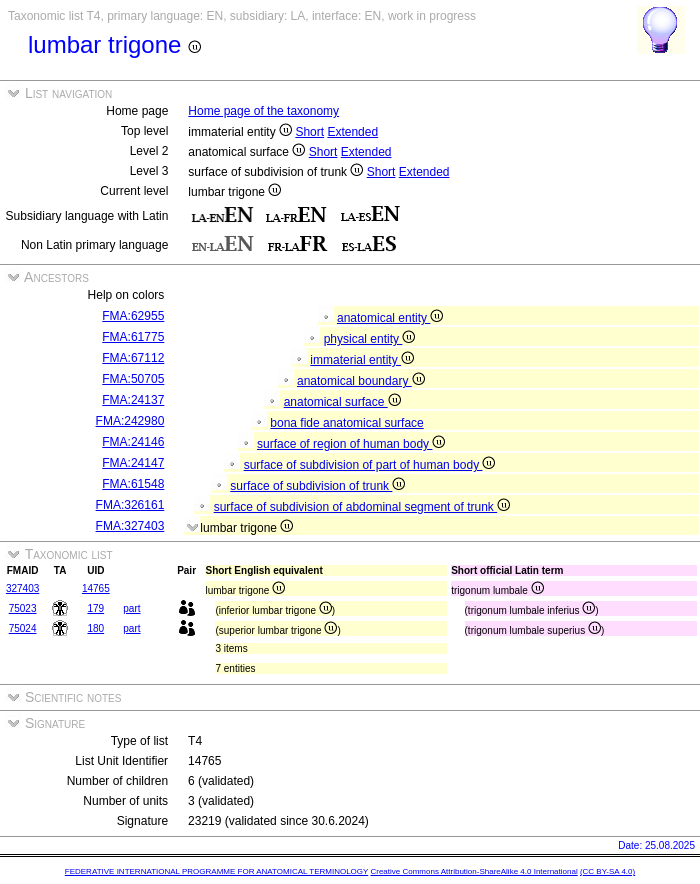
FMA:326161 (130, 505)
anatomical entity (390, 318)
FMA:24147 (133, 463)
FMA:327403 (130, 526)
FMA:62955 (133, 316)
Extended (352, 132)
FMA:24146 (133, 442)
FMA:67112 (133, 358)
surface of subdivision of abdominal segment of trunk (362, 507)
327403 (22, 588)
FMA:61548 (133, 484)
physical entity (370, 339)
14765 (96, 588)
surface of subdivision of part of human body (370, 465)
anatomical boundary (361, 381)
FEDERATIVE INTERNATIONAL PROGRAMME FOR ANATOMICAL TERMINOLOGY (216, 871)
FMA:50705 (133, 379)
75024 (23, 628)
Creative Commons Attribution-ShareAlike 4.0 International (473, 871)
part (131, 608)
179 (95, 608)
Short (309, 132)
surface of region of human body (351, 444)
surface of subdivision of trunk (317, 486)
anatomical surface (342, 402)
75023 (23, 608)
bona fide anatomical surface (346, 423)
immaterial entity (362, 360)
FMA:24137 (133, 400)
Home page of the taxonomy (263, 111)
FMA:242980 (130, 421)
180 (95, 628)
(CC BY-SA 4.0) (607, 871)
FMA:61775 (133, 337)
